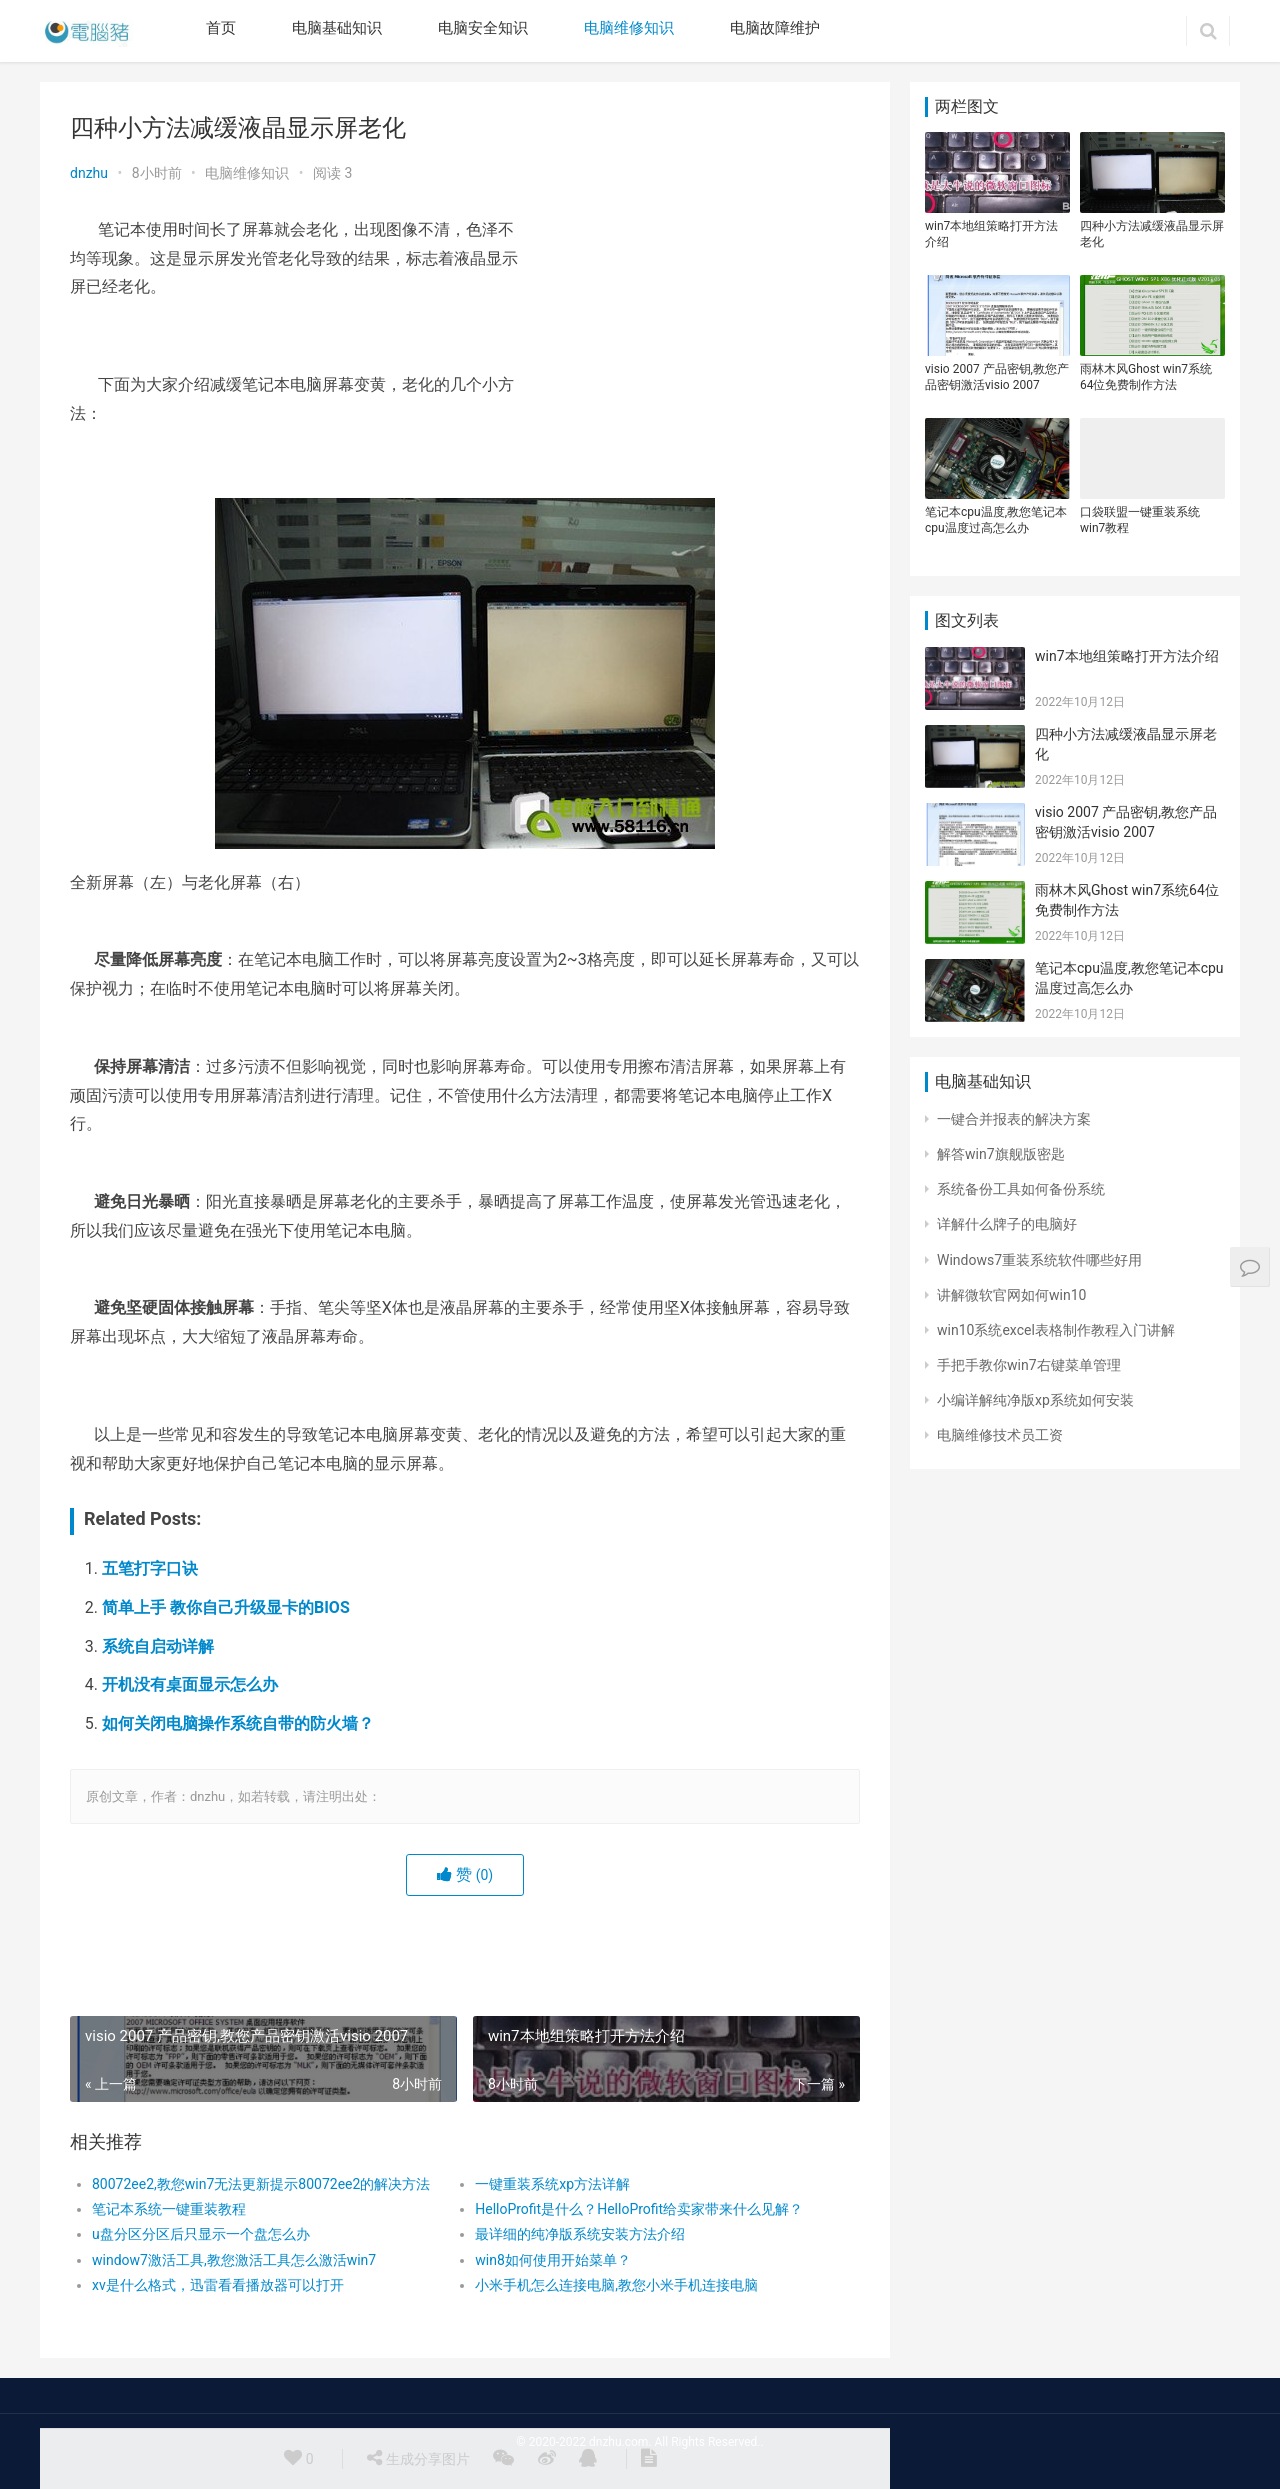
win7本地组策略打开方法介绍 (991, 234)
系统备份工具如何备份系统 (1021, 1189)
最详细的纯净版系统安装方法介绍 (580, 2234)
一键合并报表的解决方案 (1014, 1119)
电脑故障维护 (775, 28)
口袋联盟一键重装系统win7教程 (1140, 520)
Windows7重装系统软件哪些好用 (1039, 1260)
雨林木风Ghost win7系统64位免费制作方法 (1146, 377)
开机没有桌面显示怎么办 (190, 1684)
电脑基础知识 (337, 28)
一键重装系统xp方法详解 (552, 2184)
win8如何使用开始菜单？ (553, 2260)
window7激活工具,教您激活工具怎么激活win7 (234, 2260)
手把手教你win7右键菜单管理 (1029, 1365)
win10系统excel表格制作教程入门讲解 (1056, 1330)
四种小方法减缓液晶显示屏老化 (1152, 234)
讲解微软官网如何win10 (1011, 1295)
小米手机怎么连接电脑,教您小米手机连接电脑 (616, 2285)
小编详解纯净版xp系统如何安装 (1035, 1400)
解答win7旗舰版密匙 (1001, 1154)
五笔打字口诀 (150, 1568)
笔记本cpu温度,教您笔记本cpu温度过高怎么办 (996, 520)
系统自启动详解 (158, 1646)
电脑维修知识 (629, 28)
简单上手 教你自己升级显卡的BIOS (226, 1607)
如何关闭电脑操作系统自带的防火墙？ (238, 1723)
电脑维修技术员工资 (1000, 1435)
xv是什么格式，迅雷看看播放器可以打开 (218, 2285)
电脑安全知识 (483, 28)
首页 (221, 28)
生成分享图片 (418, 2458)
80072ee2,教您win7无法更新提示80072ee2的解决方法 (261, 2184)
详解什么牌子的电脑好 (1007, 1224)
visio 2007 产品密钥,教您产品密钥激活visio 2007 (997, 377)
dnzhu (89, 173)
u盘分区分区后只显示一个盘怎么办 (201, 2234)
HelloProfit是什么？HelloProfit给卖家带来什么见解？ (639, 2209)
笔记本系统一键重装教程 (169, 2209)
